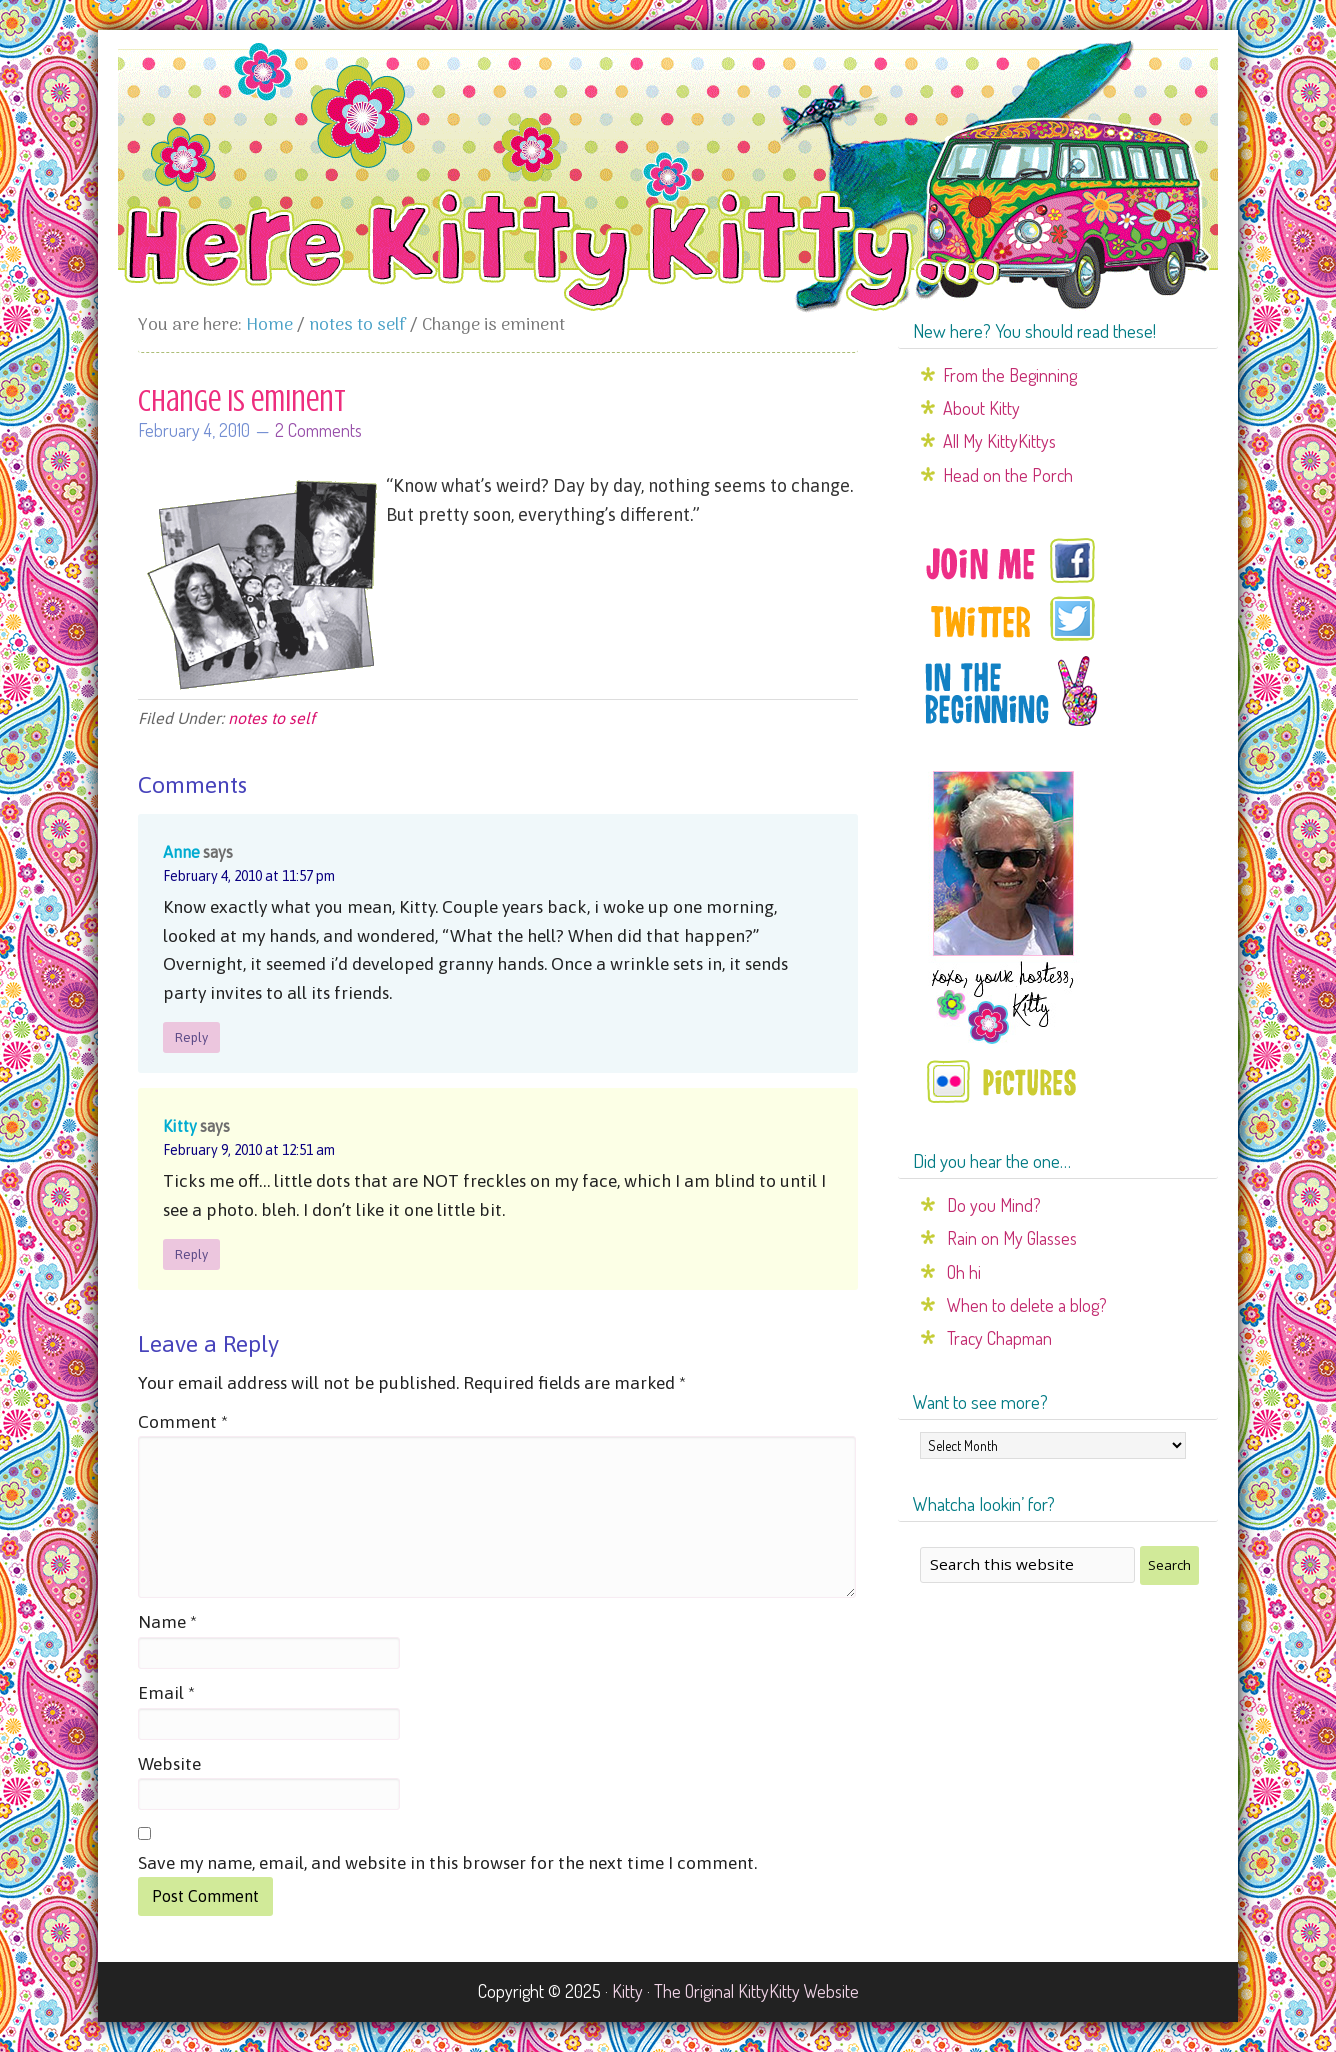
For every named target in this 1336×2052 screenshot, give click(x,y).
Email (166, 1693)
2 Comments (318, 430)
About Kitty (981, 408)
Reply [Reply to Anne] (191, 1037)
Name (167, 1622)
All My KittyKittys (999, 441)
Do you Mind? (994, 1205)
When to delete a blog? (1027, 1305)
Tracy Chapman (999, 1338)
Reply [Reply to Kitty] (191, 1254)
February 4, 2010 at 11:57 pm (249, 876)
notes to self (271, 718)
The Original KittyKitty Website (756, 1991)
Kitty (180, 1126)
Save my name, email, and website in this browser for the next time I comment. (447, 1863)
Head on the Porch (1008, 475)
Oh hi (964, 1272)
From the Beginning (1010, 375)
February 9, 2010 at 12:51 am (249, 1150)
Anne (181, 852)
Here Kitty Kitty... (668, 177)
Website (169, 1764)
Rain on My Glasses (1012, 1238)
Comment (183, 1422)
